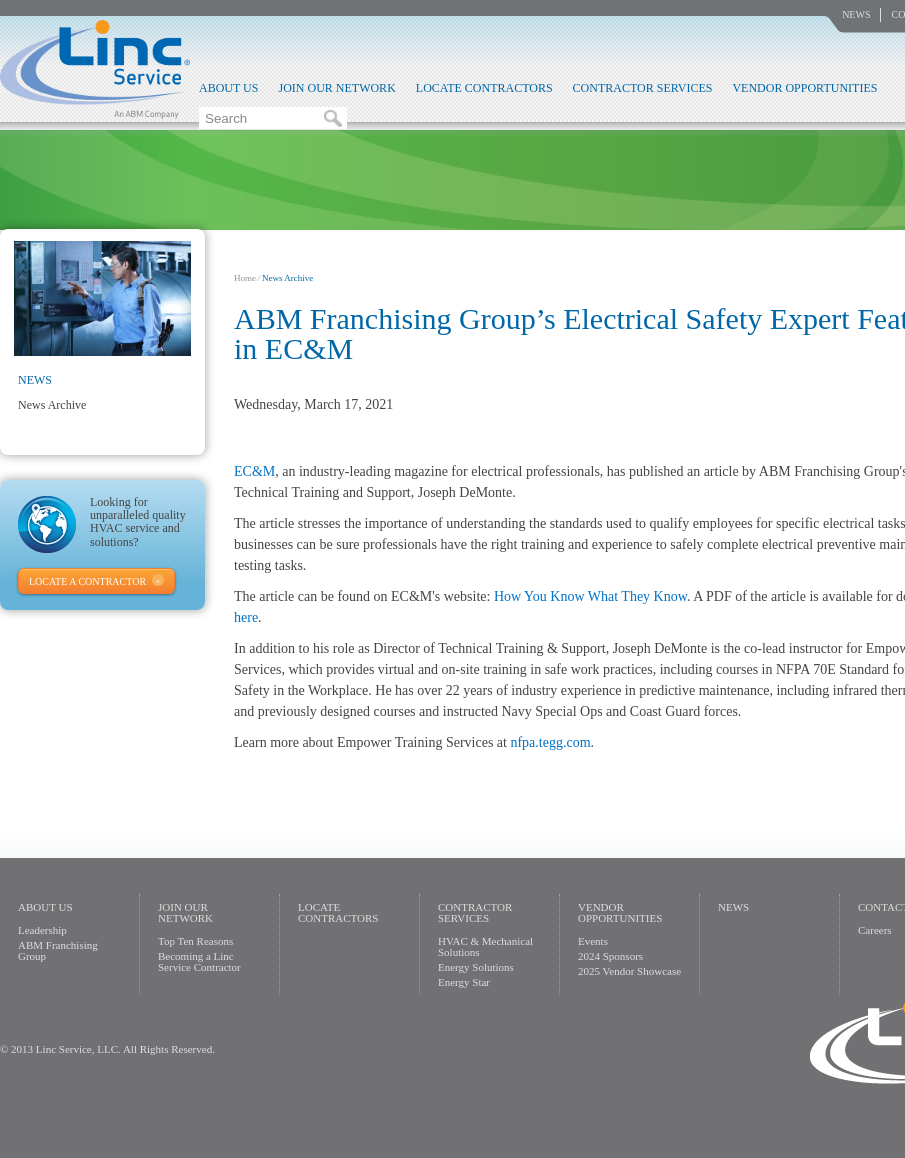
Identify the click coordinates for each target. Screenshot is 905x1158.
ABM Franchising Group (58, 950)
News (856, 14)
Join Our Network (336, 88)
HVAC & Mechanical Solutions (485, 946)
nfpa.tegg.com (550, 742)
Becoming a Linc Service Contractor (199, 961)
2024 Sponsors (610, 956)
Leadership (42, 930)
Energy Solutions (476, 967)
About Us (228, 88)
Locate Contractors (484, 88)
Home (245, 278)
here (246, 617)
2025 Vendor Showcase (629, 971)
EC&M (254, 471)
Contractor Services (643, 88)
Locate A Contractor (87, 581)
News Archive (52, 405)
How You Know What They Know (590, 596)
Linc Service (95, 69)
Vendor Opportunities (804, 88)
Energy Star (464, 982)
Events (593, 941)
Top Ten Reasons (195, 941)
